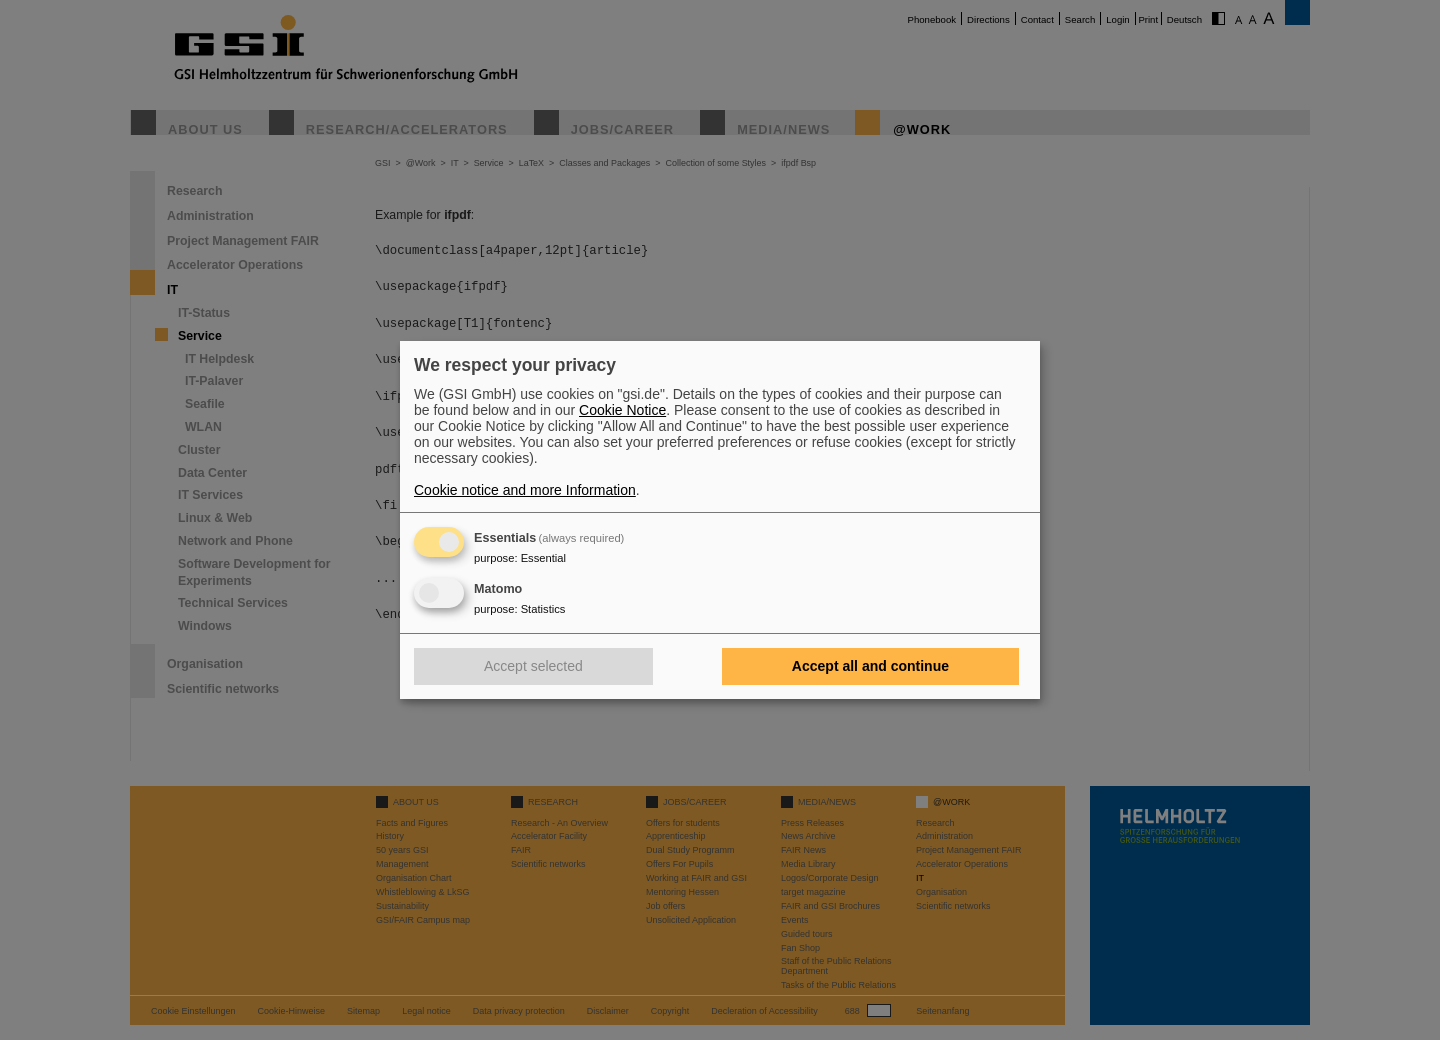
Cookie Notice (622, 410)
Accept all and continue (870, 666)
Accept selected (533, 666)
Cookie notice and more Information (525, 490)
